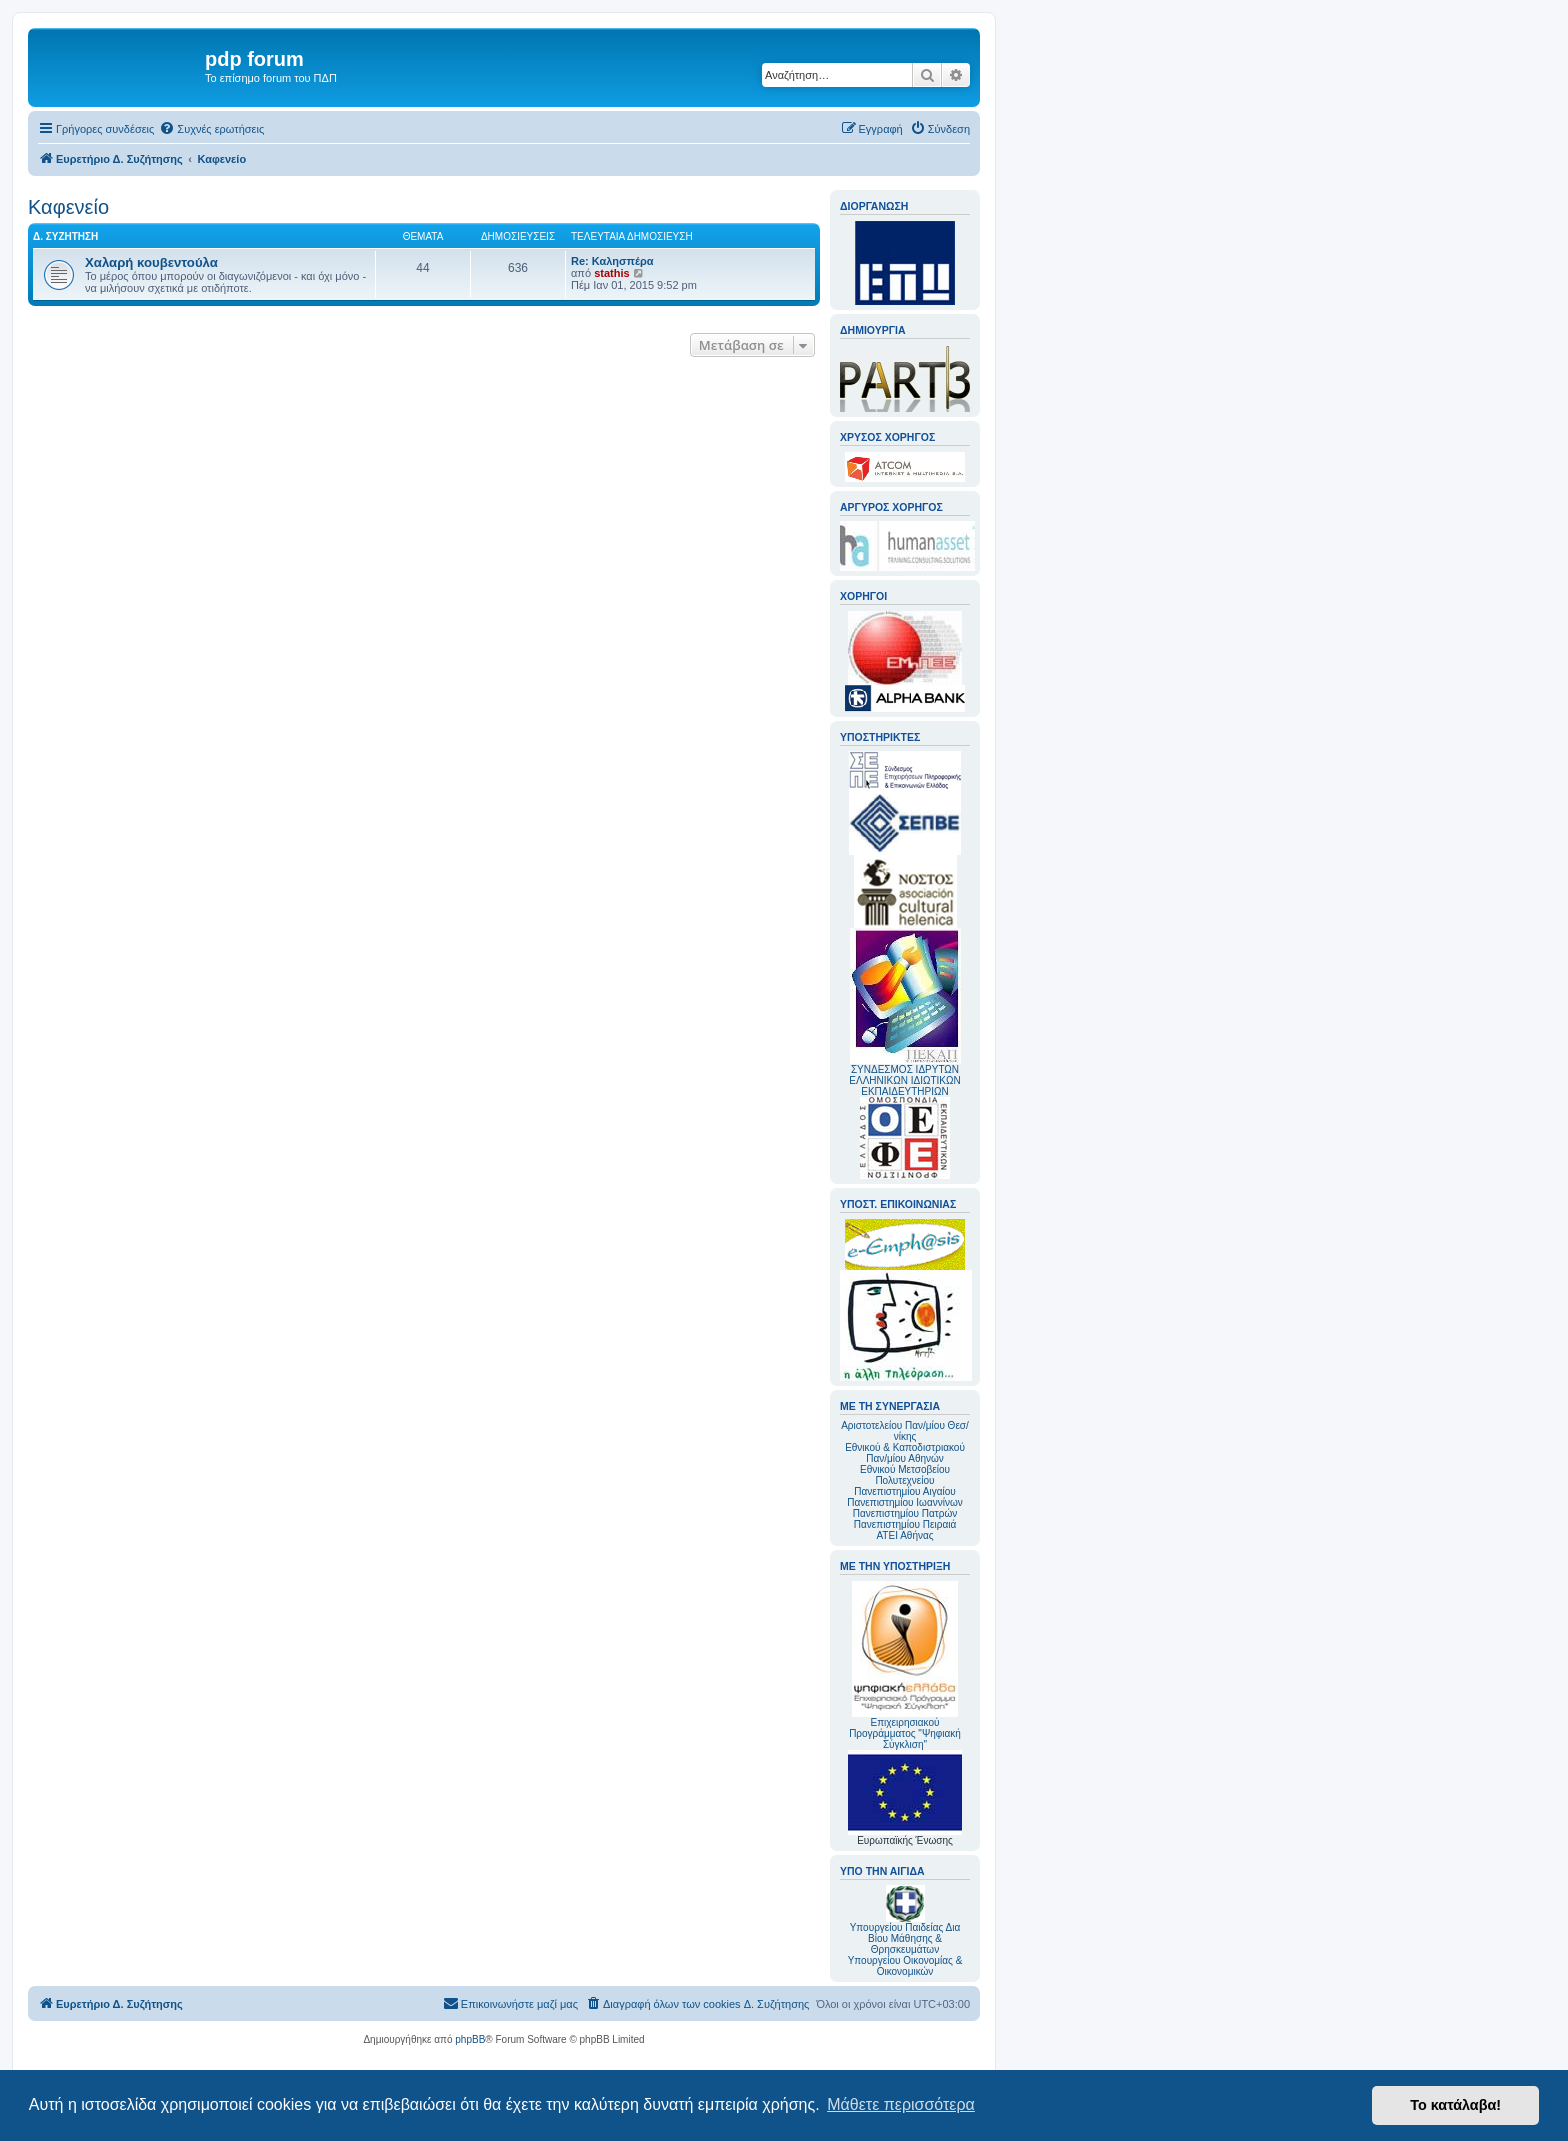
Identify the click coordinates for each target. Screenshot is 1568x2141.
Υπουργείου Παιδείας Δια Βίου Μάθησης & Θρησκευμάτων (905, 1938)
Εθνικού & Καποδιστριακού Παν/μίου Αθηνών (905, 1453)
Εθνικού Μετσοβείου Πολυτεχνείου (905, 1475)
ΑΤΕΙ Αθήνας (904, 1535)
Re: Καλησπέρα (612, 261)
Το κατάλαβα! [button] (1455, 2105)
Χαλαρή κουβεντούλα (151, 262)
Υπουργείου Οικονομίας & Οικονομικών (905, 1966)
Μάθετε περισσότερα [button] (901, 2104)
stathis (611, 273)
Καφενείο (68, 207)
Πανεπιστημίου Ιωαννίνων (904, 1502)
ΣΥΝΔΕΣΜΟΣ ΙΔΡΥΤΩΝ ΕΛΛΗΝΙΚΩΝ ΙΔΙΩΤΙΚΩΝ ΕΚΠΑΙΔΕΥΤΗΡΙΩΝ (904, 1080)
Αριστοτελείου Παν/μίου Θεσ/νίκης (905, 1431)
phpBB (470, 2039)
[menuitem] (211, 129)
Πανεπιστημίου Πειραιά (905, 1524)
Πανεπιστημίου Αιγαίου (904, 1491)
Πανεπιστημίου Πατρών (905, 1513)
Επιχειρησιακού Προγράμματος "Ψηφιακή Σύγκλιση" (905, 1665)
